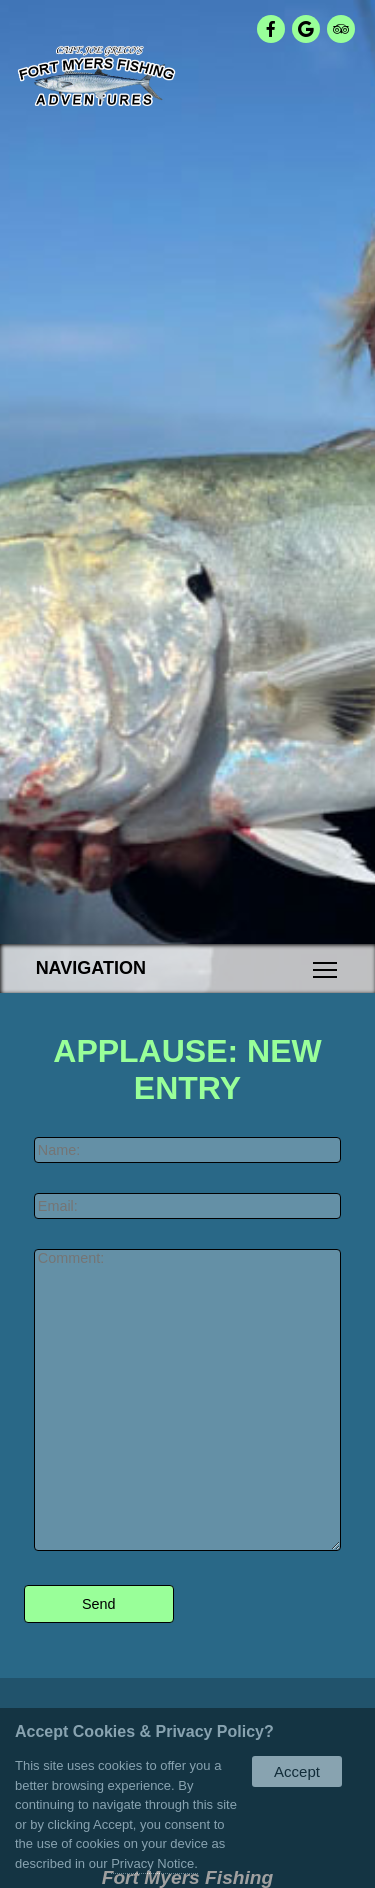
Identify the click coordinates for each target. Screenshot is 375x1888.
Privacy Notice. (154, 1863)
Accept (297, 1771)
